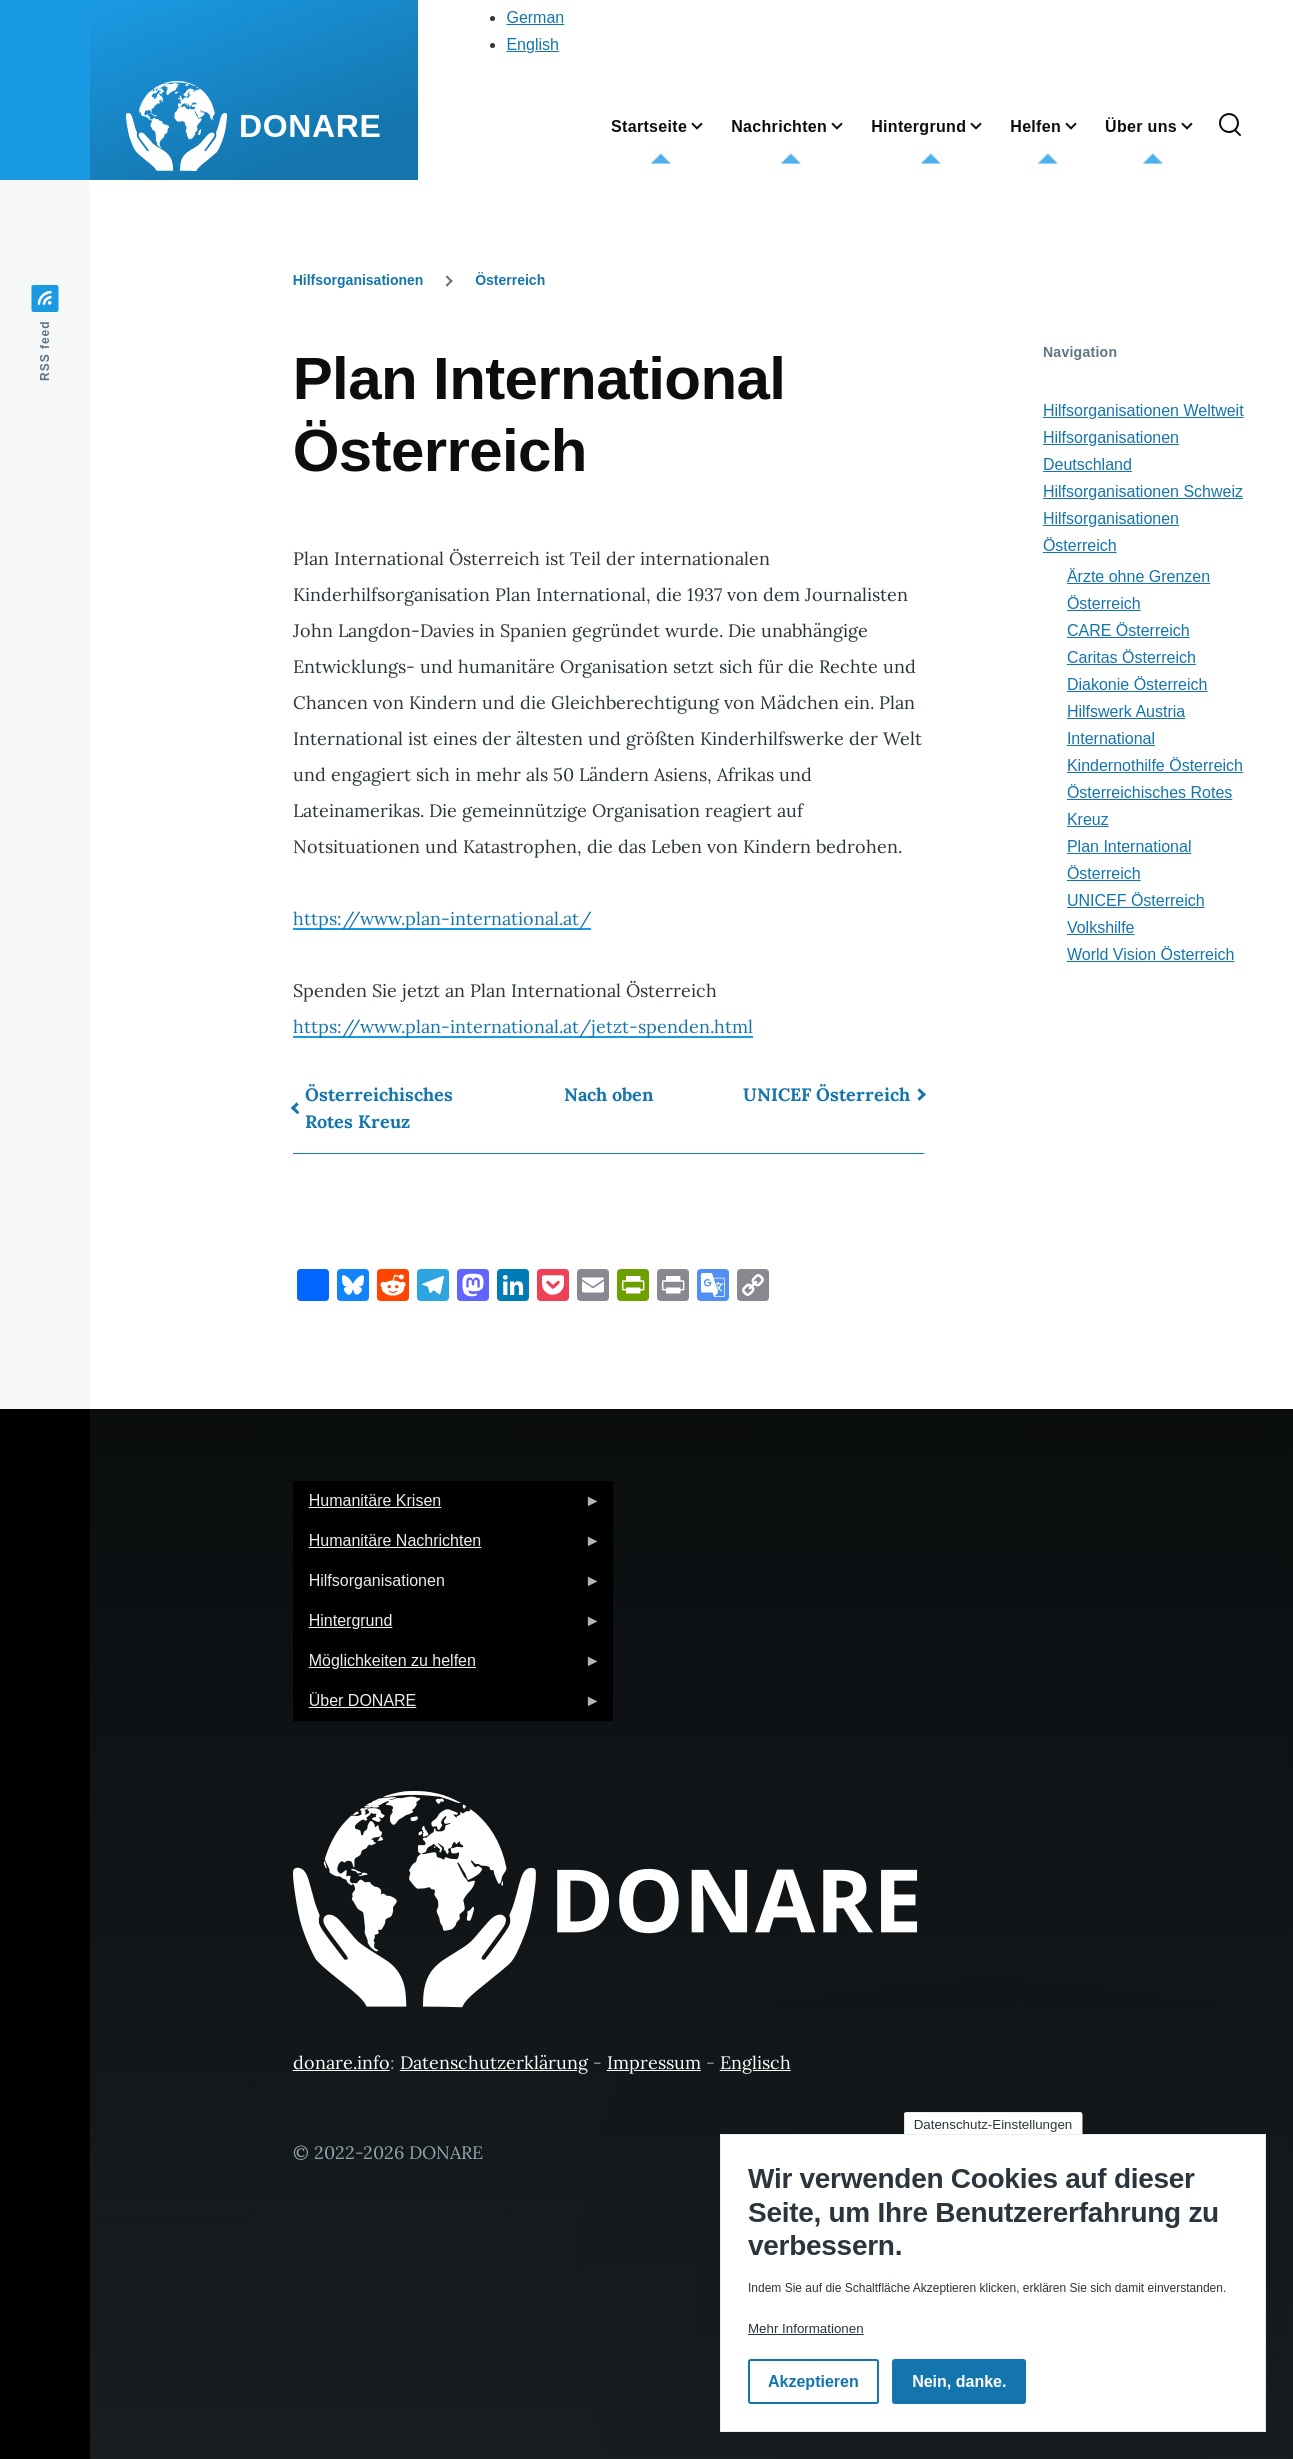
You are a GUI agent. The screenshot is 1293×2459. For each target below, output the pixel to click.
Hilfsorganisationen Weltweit (1143, 410)
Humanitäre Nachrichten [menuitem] (447, 1546)
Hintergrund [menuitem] (447, 1626)
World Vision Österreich (1150, 954)
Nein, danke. (959, 2381)
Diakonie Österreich (1137, 684)
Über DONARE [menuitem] (447, 1706)
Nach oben (608, 1094)
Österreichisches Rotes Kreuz (379, 1108)
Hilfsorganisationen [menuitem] (447, 1586)
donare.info (341, 2062)
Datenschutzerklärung (494, 2062)
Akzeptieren (813, 2381)
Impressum (654, 2062)
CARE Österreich (1128, 630)
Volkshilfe (1101, 927)
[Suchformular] (1230, 126)
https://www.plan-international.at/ (442, 918)
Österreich (510, 280)
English (532, 44)
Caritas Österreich (1131, 657)
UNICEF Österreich (826, 1094)
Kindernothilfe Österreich (1155, 765)
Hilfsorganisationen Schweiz (1143, 491)
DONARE (310, 126)
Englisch (755, 2062)
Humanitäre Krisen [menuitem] (447, 1506)
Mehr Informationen (806, 2328)
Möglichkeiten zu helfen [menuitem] (447, 1666)
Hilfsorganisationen (358, 280)
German (535, 17)
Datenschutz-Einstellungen (993, 2124)
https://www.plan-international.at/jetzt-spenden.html (523, 1026)
